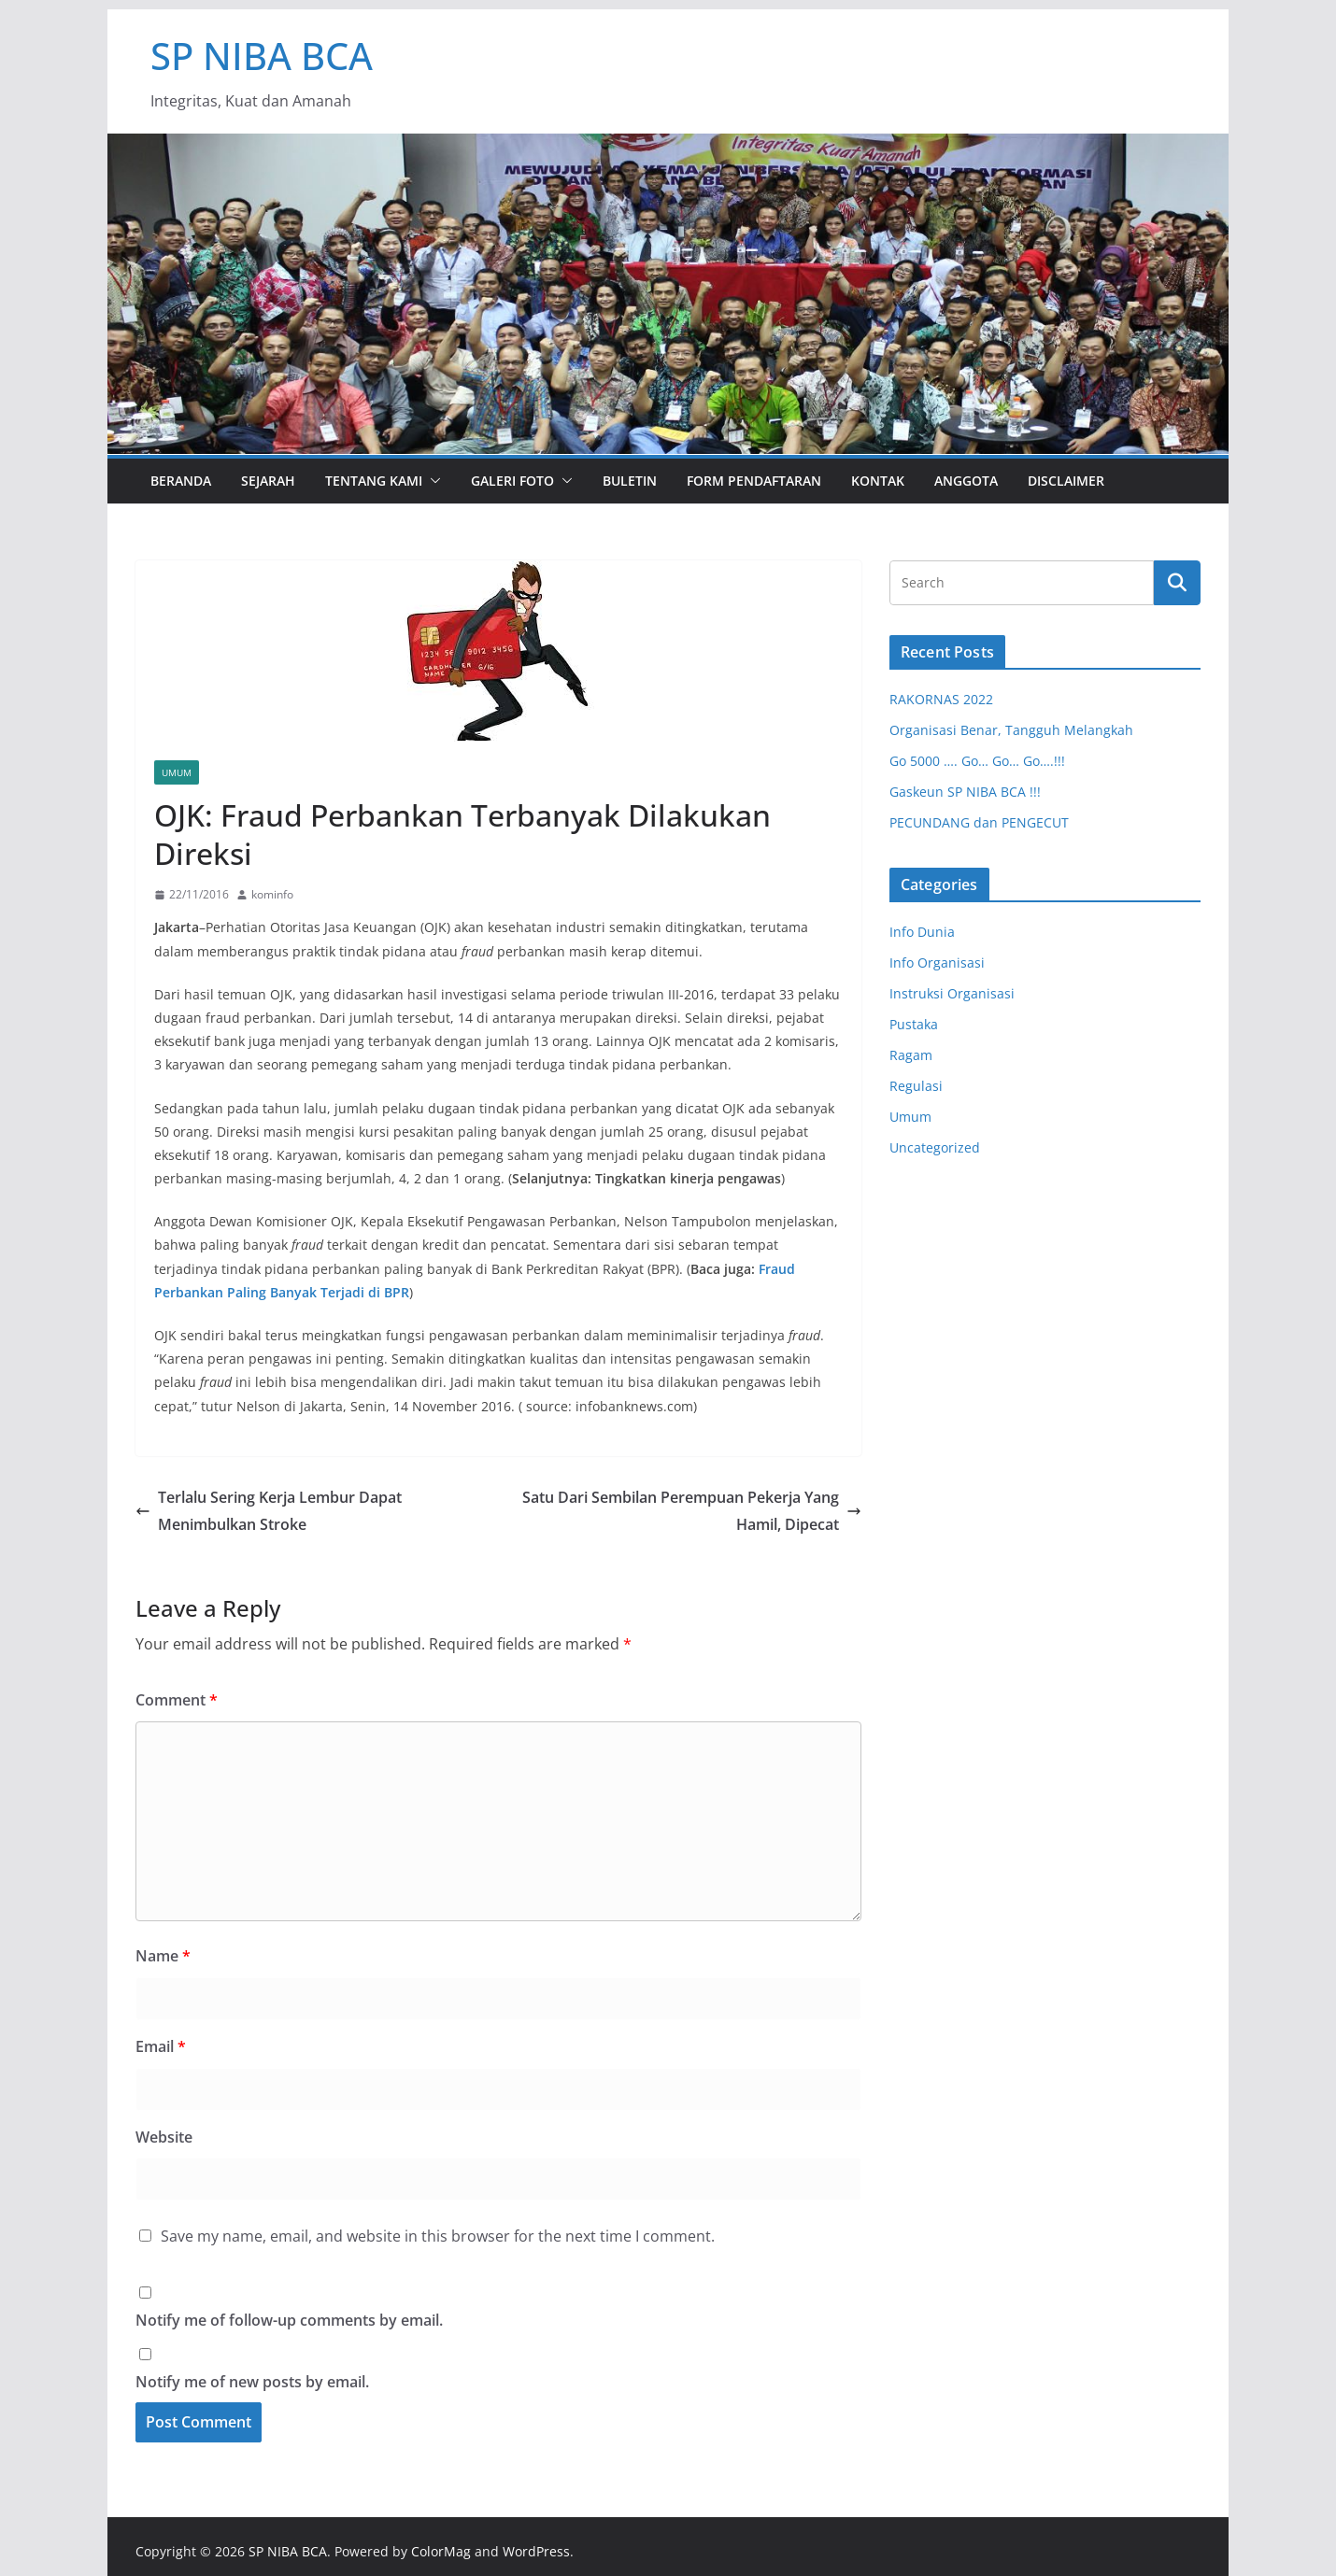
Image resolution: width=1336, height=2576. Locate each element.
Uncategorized (934, 1147)
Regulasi (916, 1086)
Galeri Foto (512, 480)
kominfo (272, 894)
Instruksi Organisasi (952, 993)
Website (163, 2137)
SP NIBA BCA (261, 55)
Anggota (966, 480)
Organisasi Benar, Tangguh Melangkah (1011, 730)
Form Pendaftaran (754, 480)
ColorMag (441, 2551)
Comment (176, 1700)
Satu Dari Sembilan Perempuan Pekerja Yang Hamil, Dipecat (691, 1511)
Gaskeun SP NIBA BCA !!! (965, 791)
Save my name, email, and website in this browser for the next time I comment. (438, 2236)
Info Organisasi (937, 962)
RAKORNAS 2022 (941, 699)
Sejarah (268, 480)
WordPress (536, 2551)
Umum (177, 772)
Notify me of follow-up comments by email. (289, 2320)
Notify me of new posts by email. (252, 2381)
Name (163, 1956)
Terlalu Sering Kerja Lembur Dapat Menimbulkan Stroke (268, 1511)
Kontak (877, 480)
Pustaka (913, 1024)
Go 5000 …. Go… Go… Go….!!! (977, 761)
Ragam (910, 1055)
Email (160, 2046)
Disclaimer (1066, 480)
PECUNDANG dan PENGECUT (979, 822)
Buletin (630, 480)
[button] (431, 481)
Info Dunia (922, 932)
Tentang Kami (373, 480)
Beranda (180, 480)
